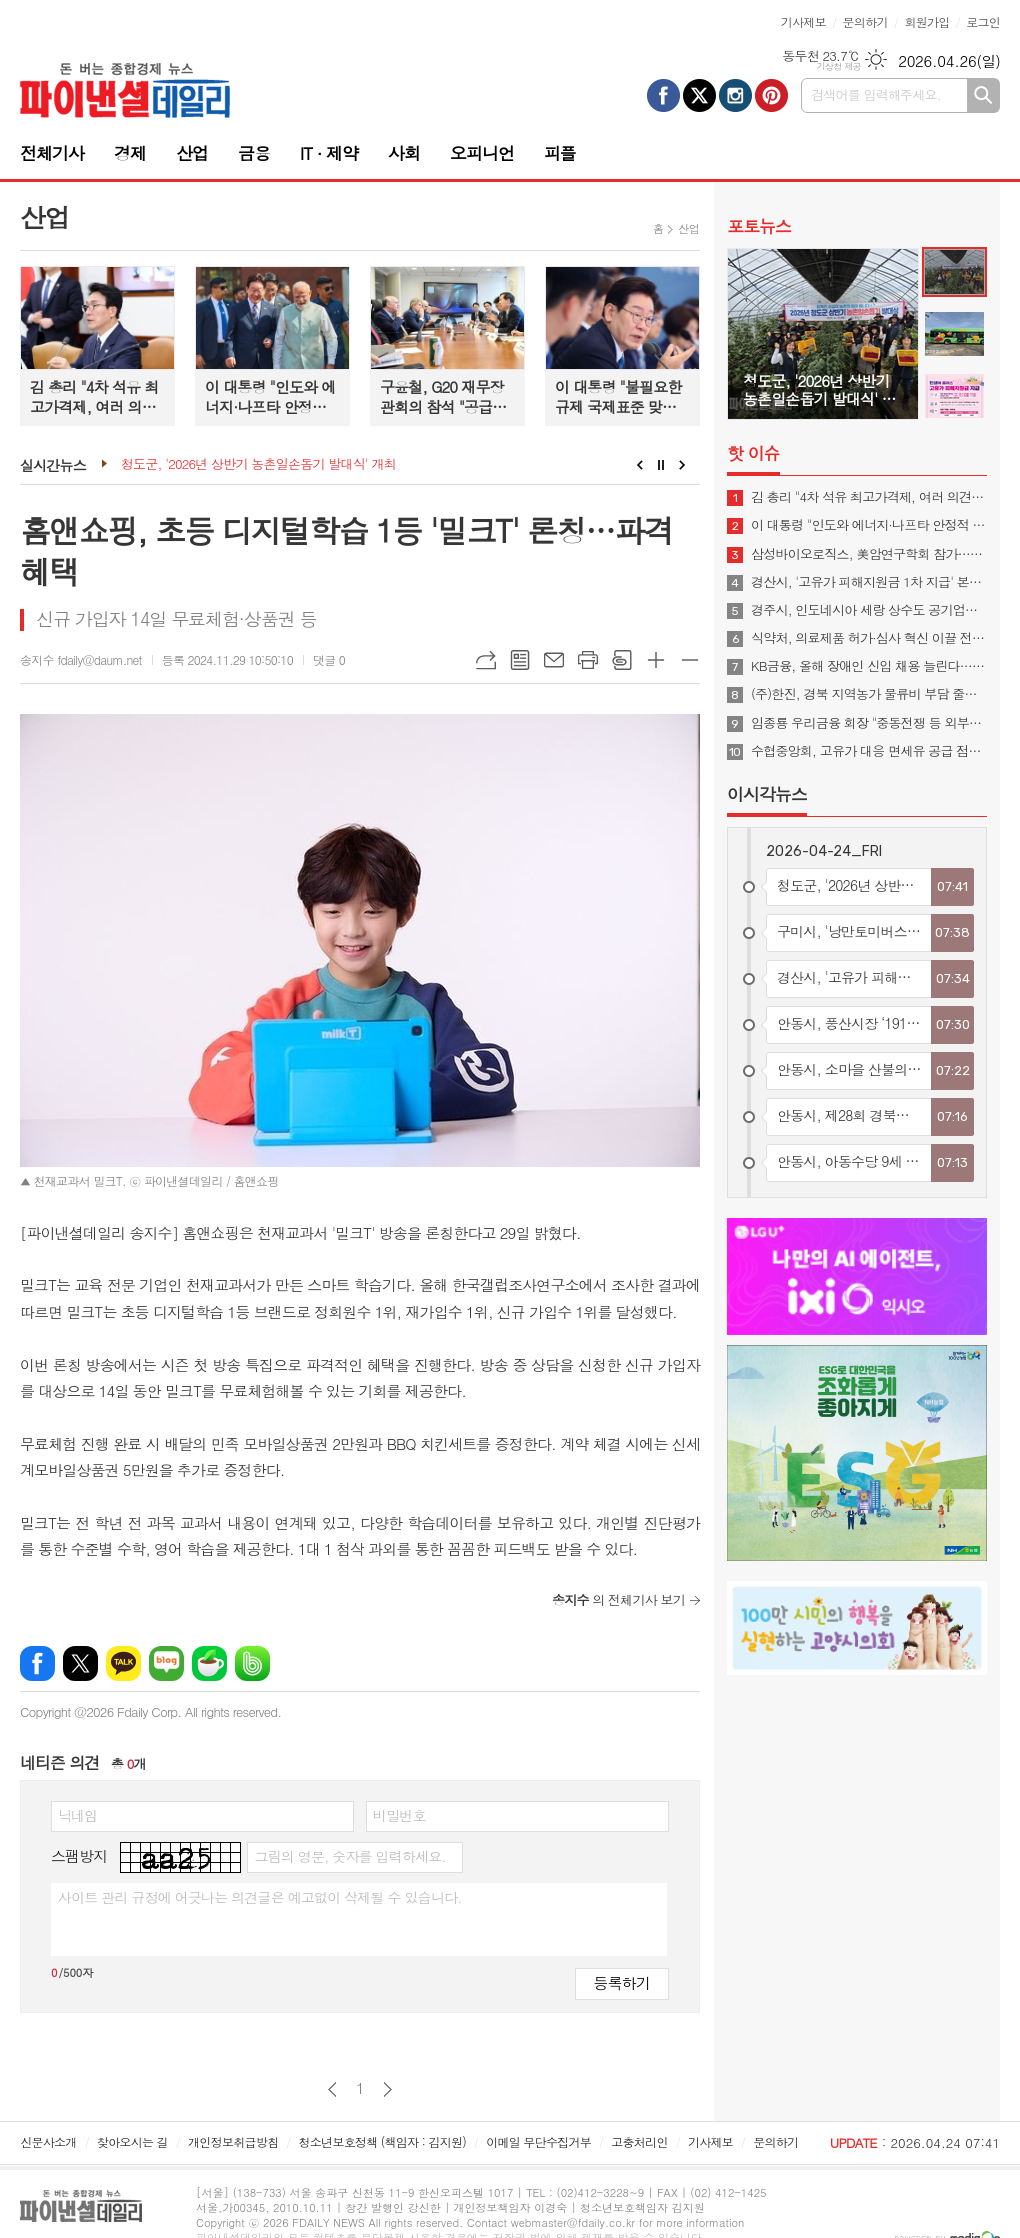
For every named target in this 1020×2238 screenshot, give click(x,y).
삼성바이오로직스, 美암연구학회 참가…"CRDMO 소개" (869, 554)
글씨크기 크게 (656, 660)
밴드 (252, 1663)
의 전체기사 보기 (618, 1599)
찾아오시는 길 (132, 2141)
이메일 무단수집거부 (538, 2141)
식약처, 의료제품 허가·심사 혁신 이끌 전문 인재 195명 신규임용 (869, 638)
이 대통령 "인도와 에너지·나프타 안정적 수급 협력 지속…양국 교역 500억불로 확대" (869, 525)
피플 (560, 153)
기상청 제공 (838, 66)
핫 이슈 (753, 453)
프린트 (588, 660)
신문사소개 (48, 2141)
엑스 (80, 1663)
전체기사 (52, 153)
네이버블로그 (166, 1663)
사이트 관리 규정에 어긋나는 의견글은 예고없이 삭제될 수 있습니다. (260, 1897)
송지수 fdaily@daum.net (81, 659)
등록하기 (622, 1982)
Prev (639, 465)
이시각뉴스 (767, 794)
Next (682, 465)
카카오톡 (123, 1663)
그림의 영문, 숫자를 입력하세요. (349, 1856)
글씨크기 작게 (690, 660)
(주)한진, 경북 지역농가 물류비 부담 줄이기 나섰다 (869, 694)
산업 (192, 153)
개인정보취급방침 (233, 2141)
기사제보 (803, 21)
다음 (387, 2089)
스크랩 (622, 660)
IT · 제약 (329, 153)
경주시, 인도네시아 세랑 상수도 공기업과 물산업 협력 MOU (869, 610)
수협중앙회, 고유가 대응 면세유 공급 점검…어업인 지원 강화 (869, 751)
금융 (254, 153)
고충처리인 (639, 2141)
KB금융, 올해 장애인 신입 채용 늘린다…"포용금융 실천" (869, 666)
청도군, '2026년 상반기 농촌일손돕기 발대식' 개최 (258, 464)
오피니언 (482, 153)
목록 (520, 660)
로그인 (983, 21)
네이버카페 (209, 1663)
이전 (332, 2089)
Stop (661, 465)
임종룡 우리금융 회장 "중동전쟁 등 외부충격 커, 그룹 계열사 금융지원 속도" (869, 723)
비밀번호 (399, 1815)
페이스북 (37, 1663)
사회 (404, 153)
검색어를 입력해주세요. (876, 94)
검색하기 (983, 95)
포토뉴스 (759, 226)
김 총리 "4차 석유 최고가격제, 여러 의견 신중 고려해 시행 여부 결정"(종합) (869, 497)
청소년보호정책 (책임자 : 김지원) (382, 2141)
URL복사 (486, 660)
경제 (130, 153)
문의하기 (865, 21)
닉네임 (77, 1815)
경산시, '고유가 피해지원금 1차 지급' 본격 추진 (869, 582)
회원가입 (926, 21)
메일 (554, 660)
